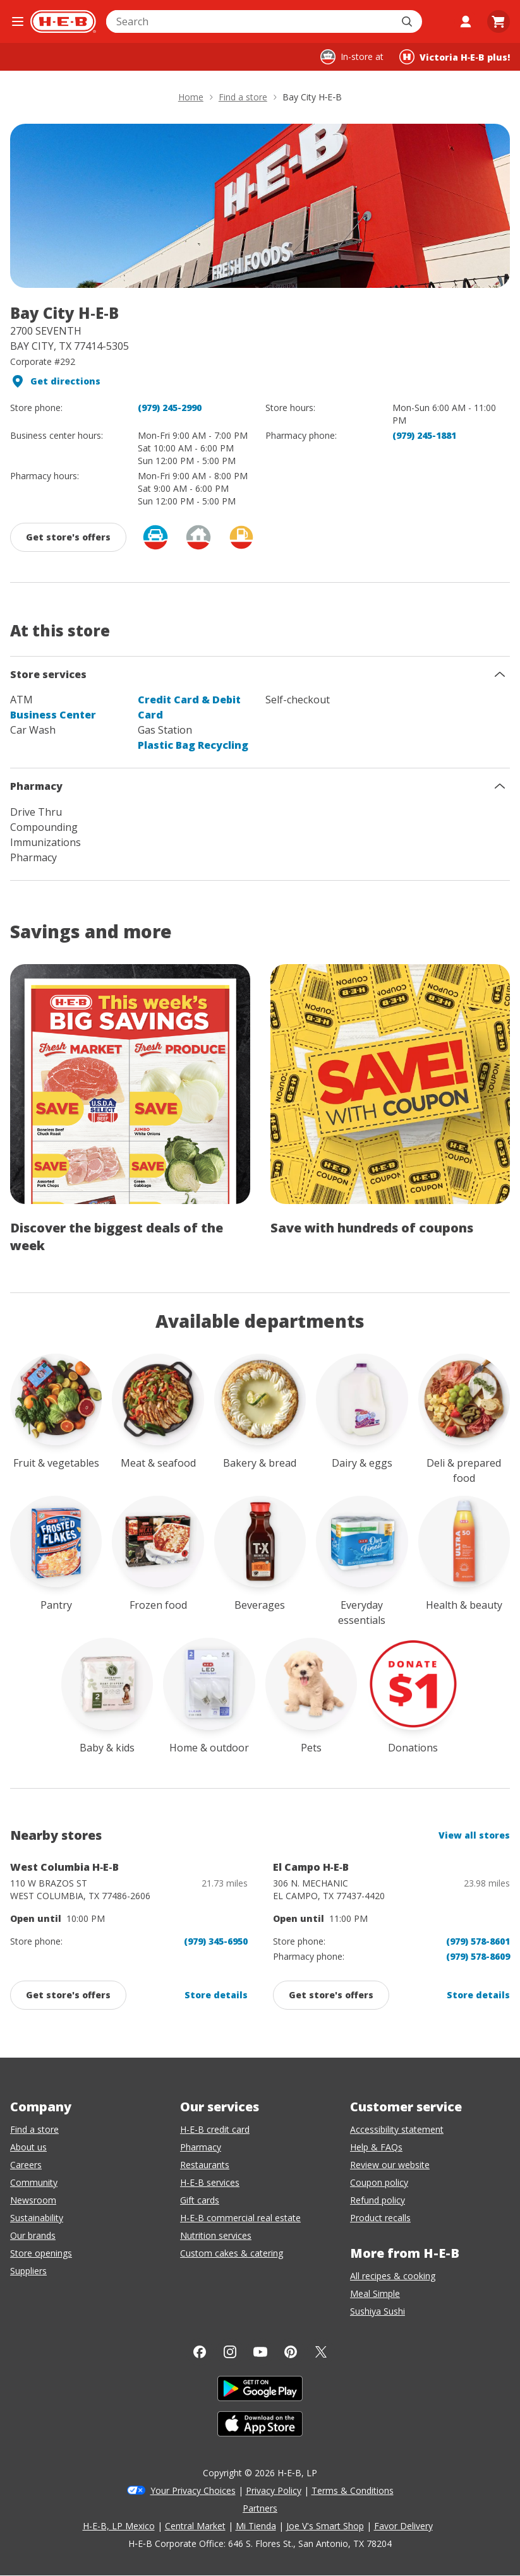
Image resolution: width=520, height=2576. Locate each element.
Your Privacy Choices (193, 2490)
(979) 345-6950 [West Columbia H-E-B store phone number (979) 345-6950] (216, 1941)
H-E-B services (209, 2182)
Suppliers (28, 2271)
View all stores (474, 1835)
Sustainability (36, 2218)
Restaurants (204, 2165)
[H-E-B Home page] (63, 21)
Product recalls (380, 2218)
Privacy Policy (273, 2490)
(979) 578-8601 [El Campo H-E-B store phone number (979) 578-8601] (478, 1941)
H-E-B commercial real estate (240, 2218)
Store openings (41, 2253)
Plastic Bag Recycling (193, 745)
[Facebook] (200, 2352)
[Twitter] (321, 2352)
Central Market (195, 2526)
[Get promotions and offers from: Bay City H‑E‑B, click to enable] (68, 537)
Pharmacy (200, 2147)
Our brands (33, 2235)
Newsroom (33, 2200)
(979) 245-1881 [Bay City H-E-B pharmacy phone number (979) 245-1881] (424, 435)
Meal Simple (375, 2293)
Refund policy (377, 2200)
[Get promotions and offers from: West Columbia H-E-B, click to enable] (68, 1995)
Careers (26, 2165)
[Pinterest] (291, 2352)
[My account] (465, 21)
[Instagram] (230, 2352)
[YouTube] (260, 2352)
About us (28, 2147)
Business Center (53, 715)
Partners (260, 2508)
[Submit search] (408, 21)
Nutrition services (215, 2235)
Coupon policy (379, 2182)
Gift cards (199, 2200)
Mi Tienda (256, 2526)
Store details (216, 1995)
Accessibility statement (397, 2129)
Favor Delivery (403, 2526)
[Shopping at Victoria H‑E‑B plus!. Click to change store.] (454, 56)
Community (33, 2182)
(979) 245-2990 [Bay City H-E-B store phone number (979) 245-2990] (170, 408)
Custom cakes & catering (231, 2253)
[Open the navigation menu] (17, 21)
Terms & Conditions (352, 2490)
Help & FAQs (376, 2147)
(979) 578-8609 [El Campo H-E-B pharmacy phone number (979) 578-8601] (478, 1956)
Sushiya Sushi (377, 2311)
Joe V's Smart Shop (325, 2526)
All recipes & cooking (392, 2276)
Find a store (34, 2129)
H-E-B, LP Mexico (119, 2526)
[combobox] (250, 21)
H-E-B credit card (215, 2129)
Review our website (390, 2165)
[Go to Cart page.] (498, 21)
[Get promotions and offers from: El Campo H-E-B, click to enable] (331, 1995)
